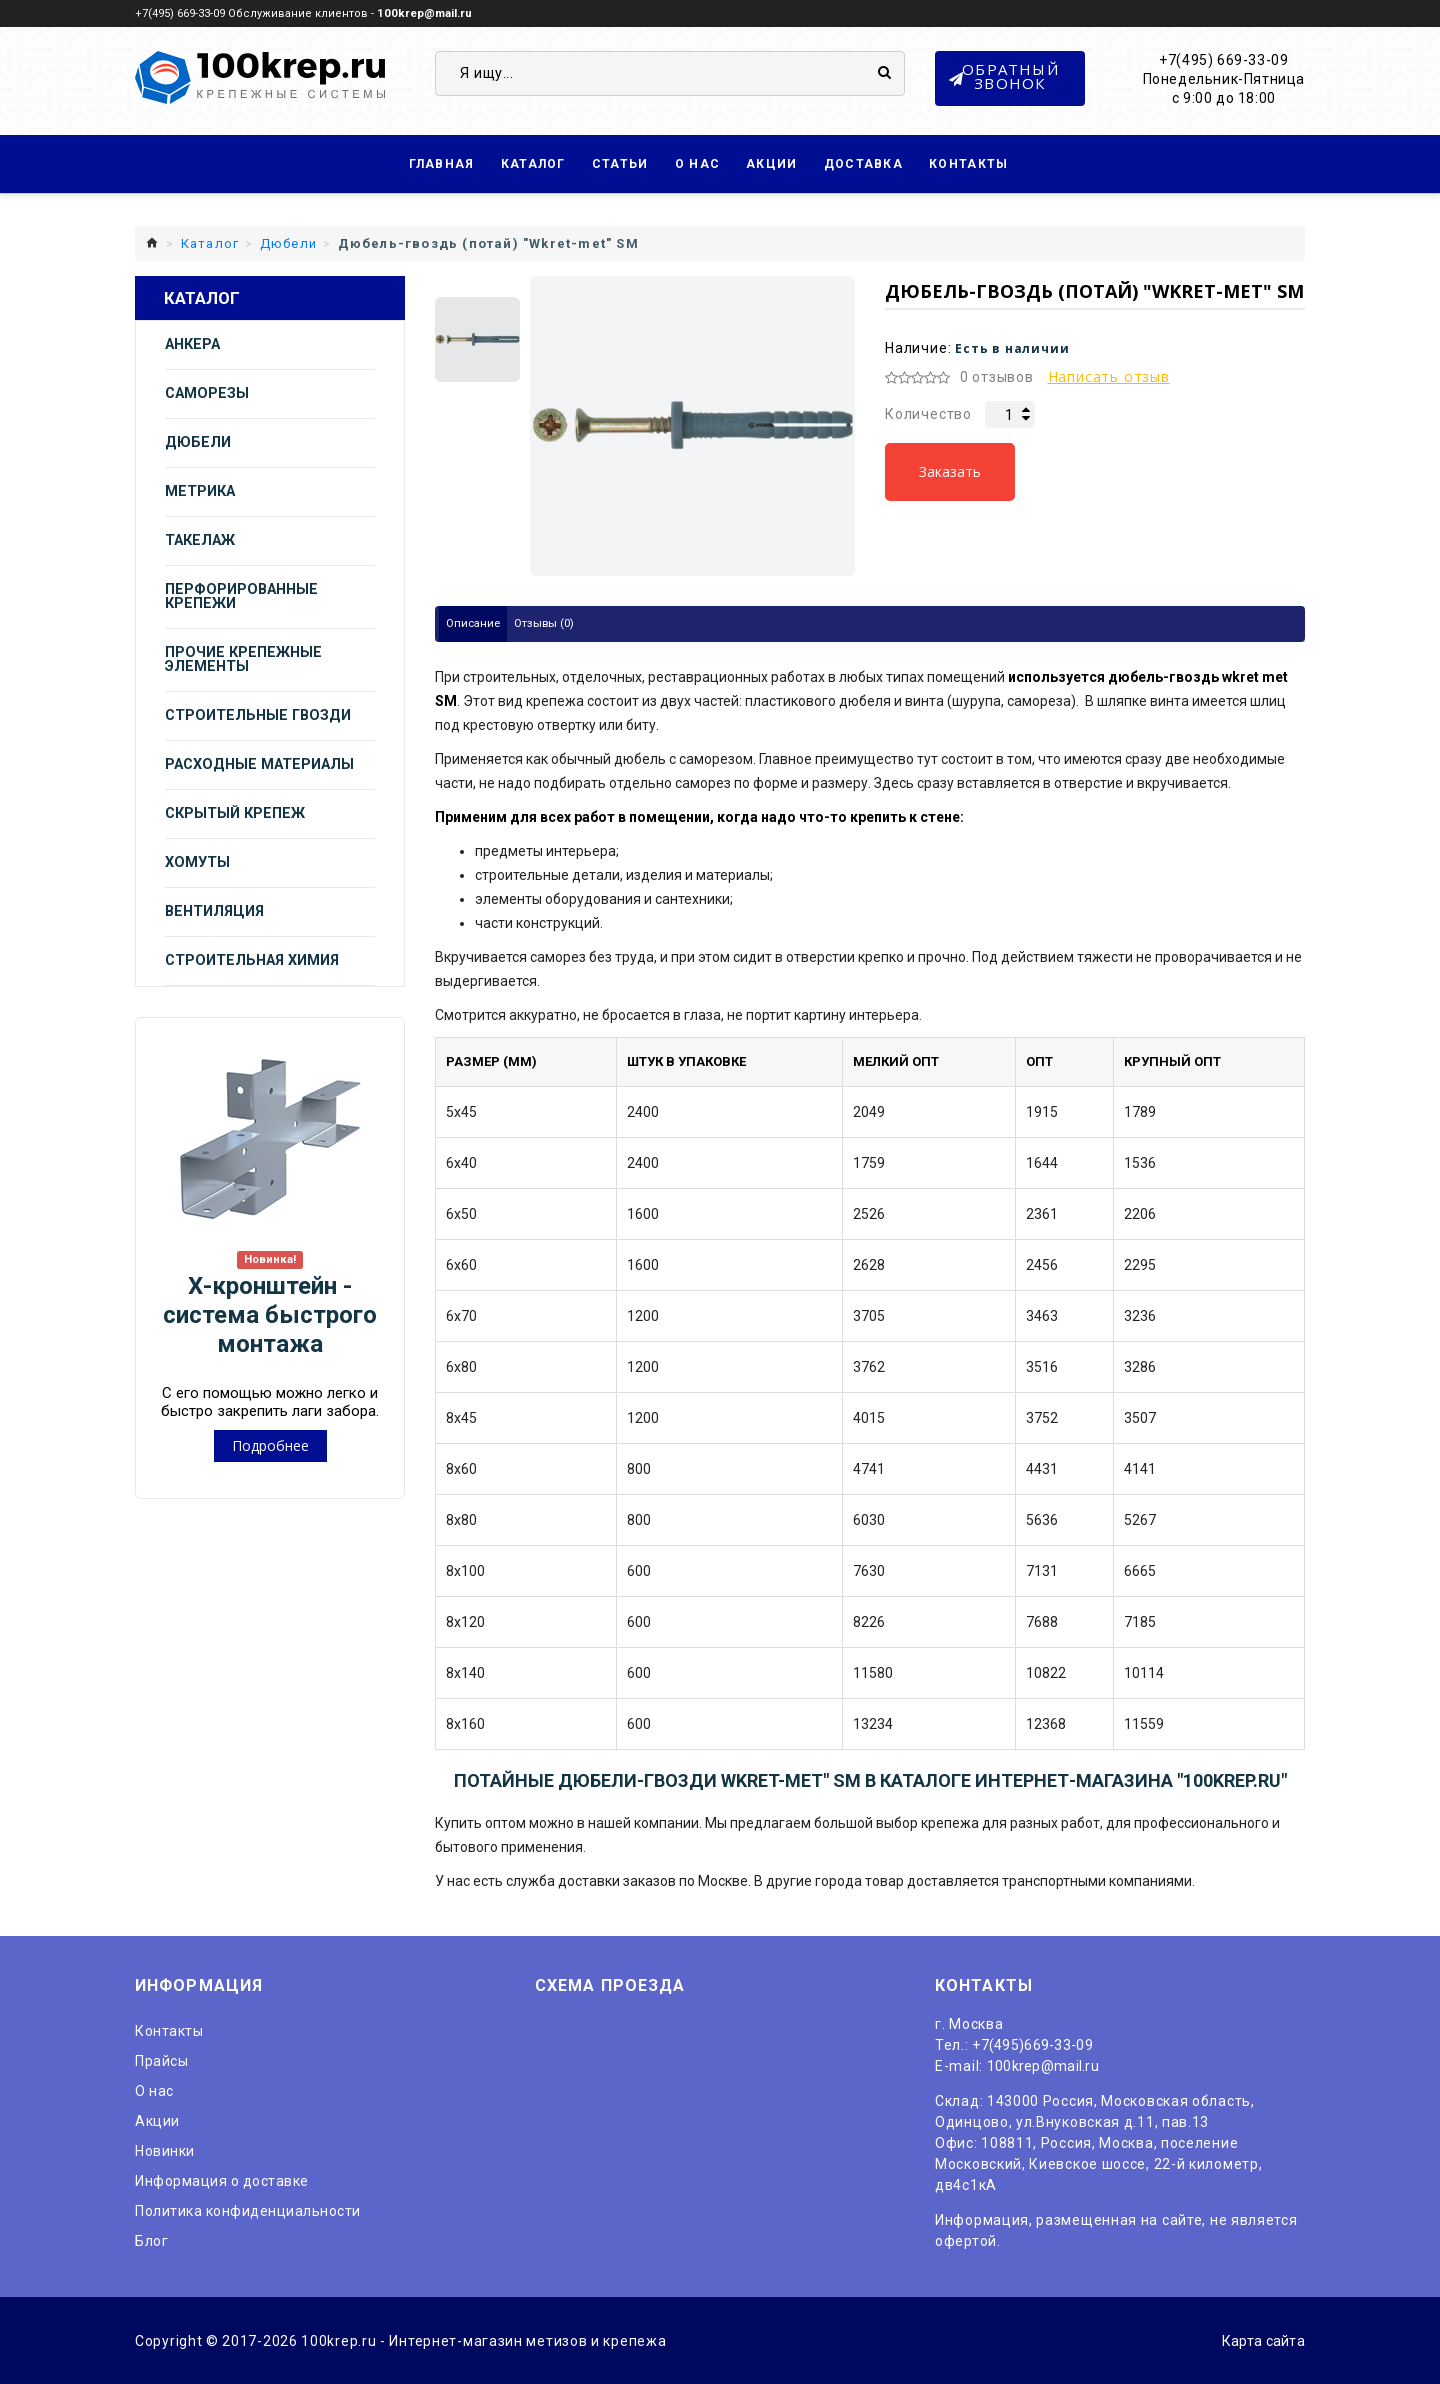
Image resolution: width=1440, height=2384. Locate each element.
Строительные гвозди (258, 714)
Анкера (192, 343)
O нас (154, 2089)
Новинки (165, 2149)
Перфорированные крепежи (241, 595)
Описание (475, 622)
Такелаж (200, 539)
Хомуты (197, 861)
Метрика (200, 490)
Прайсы (161, 2059)
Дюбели (198, 441)
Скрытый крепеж (235, 812)
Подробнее (270, 1444)
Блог (151, 2239)
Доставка (863, 163)
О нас (698, 163)
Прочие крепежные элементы (243, 658)
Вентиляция (214, 910)
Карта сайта (1261, 2339)
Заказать (950, 470)
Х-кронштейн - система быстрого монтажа (270, 1314)
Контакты (968, 163)
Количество (928, 413)
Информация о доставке (222, 2179)
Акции (772, 163)
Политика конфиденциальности (248, 2209)
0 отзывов (997, 376)
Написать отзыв (1109, 376)
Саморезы (207, 392)
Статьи (620, 163)
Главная (442, 163)
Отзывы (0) (549, 622)
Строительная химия (252, 959)
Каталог (533, 163)
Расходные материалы (259, 763)
